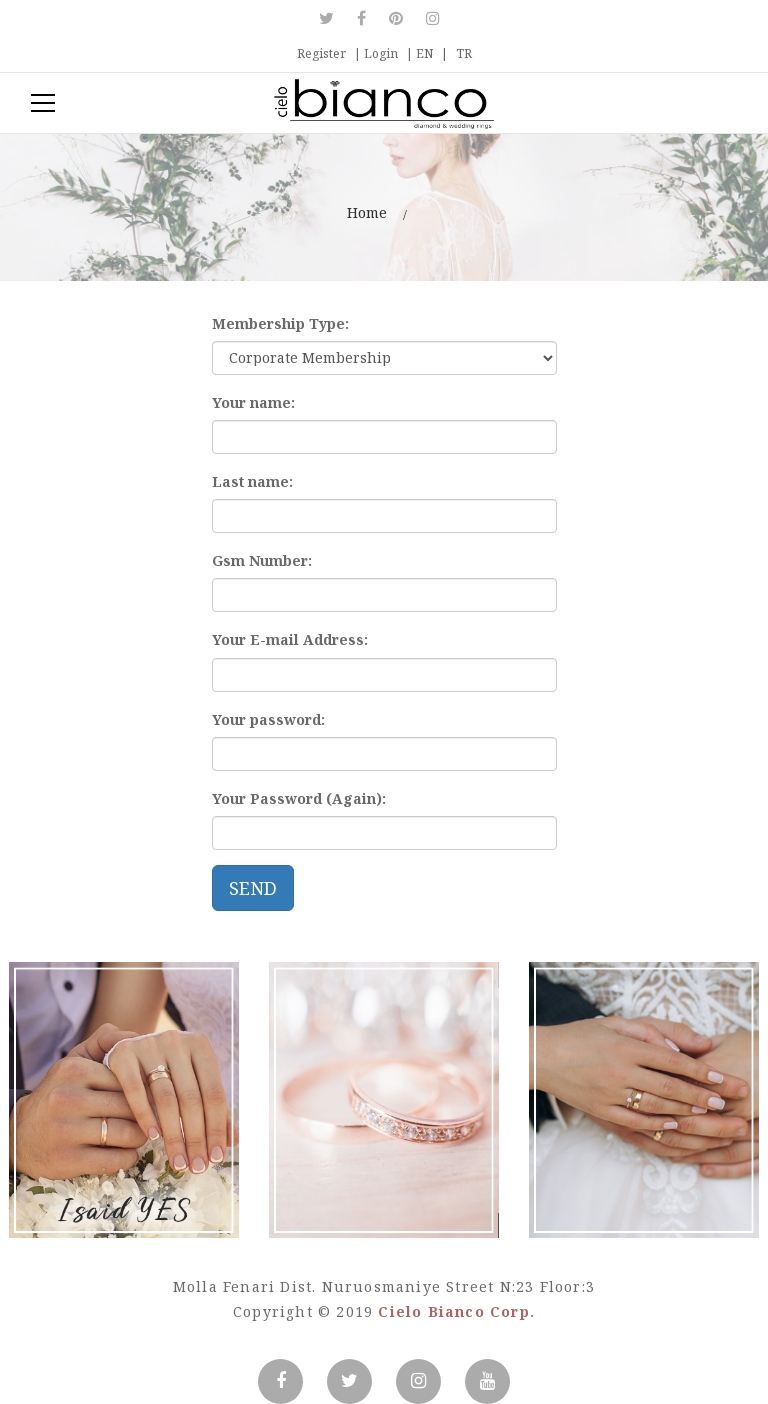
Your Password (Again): (299, 798)
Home (367, 212)
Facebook (361, 18)
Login (381, 53)
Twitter (331, 18)
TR (464, 53)
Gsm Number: (262, 560)
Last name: (252, 481)
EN (424, 53)
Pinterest (396, 18)
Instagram (433, 18)
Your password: (268, 719)
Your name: (253, 402)
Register (321, 53)
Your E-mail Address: (290, 639)
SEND (253, 888)
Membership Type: (280, 323)
